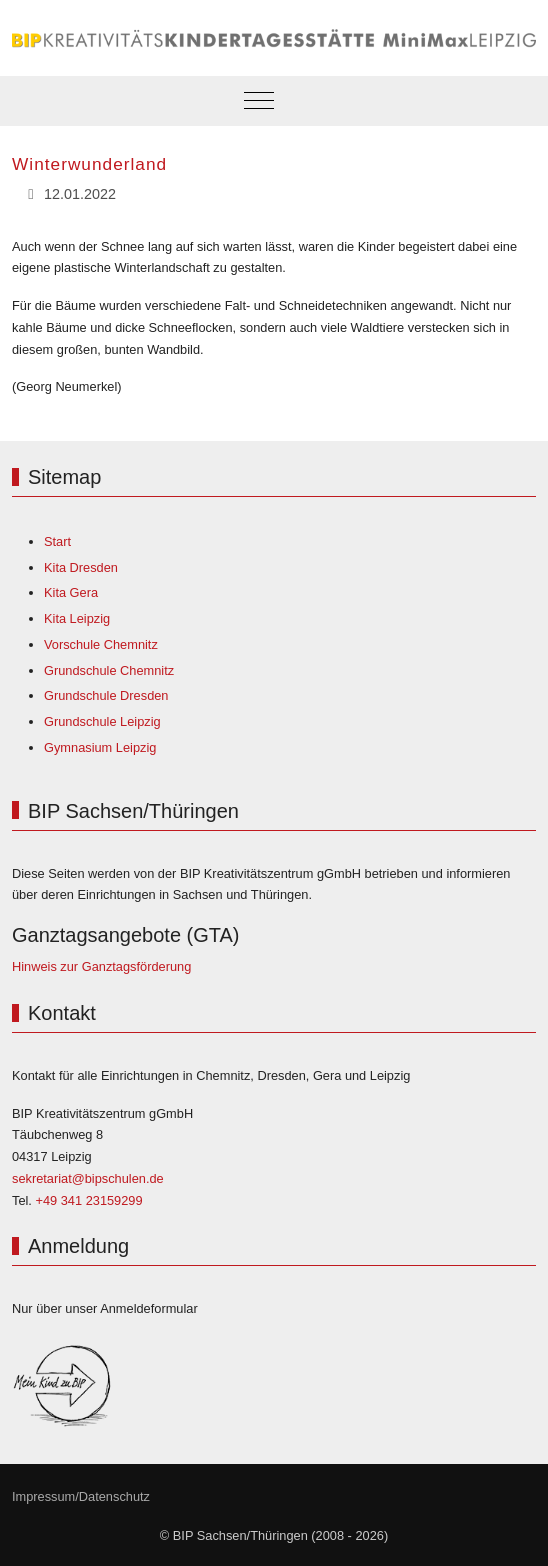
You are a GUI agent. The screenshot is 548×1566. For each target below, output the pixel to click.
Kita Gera (71, 592)
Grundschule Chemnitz (109, 670)
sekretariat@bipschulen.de (88, 1178)
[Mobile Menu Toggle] (259, 101)
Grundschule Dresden (106, 695)
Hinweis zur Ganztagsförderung (101, 966)
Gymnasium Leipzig (100, 747)
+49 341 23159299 (88, 1200)
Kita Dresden (81, 567)
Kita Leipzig (77, 618)
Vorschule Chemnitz (101, 644)
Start (57, 541)
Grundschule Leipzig (102, 721)
